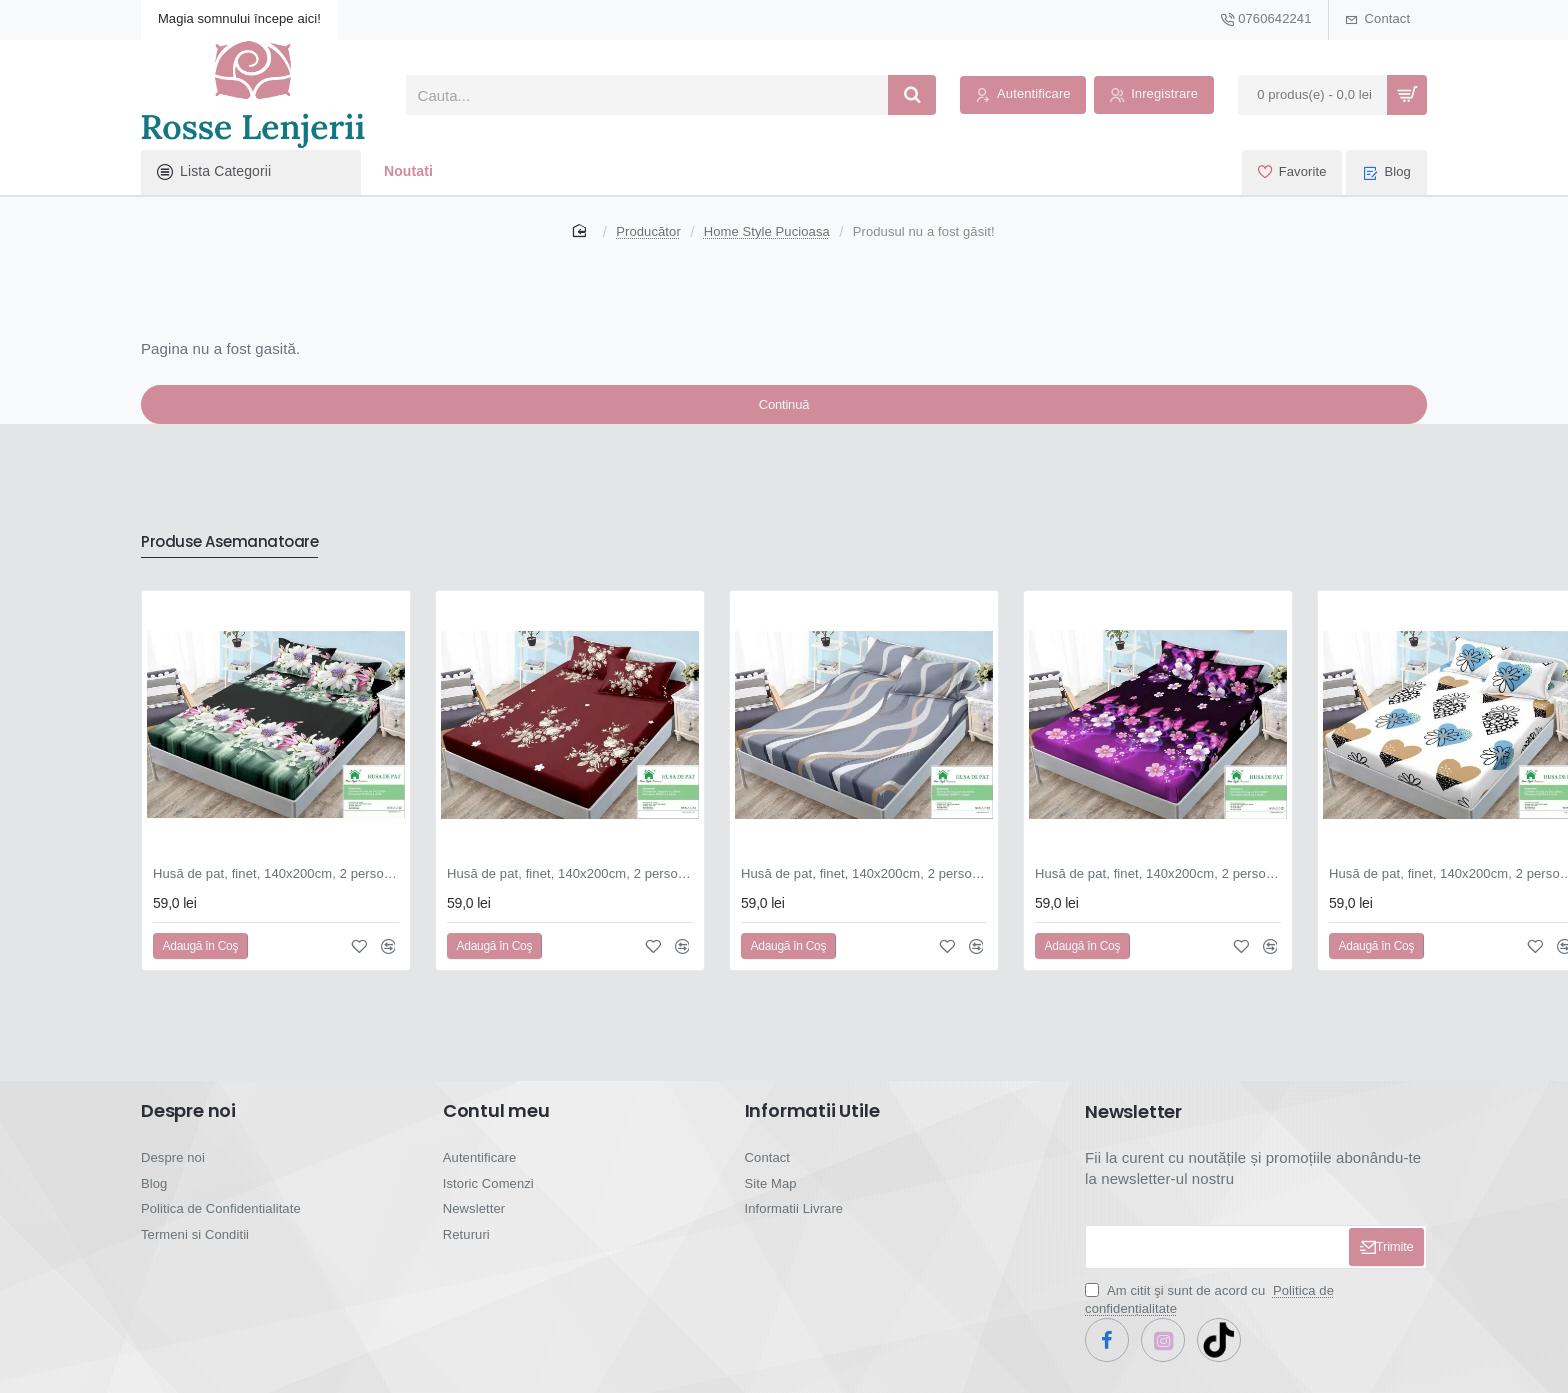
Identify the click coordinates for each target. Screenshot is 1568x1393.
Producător (648, 231)
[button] (200, 961)
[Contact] (1378, 20)
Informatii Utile (812, 1126)
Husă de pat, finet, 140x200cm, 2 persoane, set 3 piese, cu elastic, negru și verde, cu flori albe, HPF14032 (276, 888)
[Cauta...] (912, 95)
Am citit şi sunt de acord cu (1209, 1314)
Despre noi (188, 1126)
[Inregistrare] (1153, 95)
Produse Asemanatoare (244, 555)
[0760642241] (1265, 20)
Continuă (784, 414)
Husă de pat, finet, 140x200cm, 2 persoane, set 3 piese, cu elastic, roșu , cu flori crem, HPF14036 (570, 888)
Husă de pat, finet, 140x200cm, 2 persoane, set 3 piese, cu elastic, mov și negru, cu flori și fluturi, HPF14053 (1158, 888)
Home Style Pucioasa (767, 231)
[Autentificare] (1023, 95)
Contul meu (496, 1126)
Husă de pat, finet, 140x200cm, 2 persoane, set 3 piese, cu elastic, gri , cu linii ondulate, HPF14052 (864, 888)
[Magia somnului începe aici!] (239, 20)
